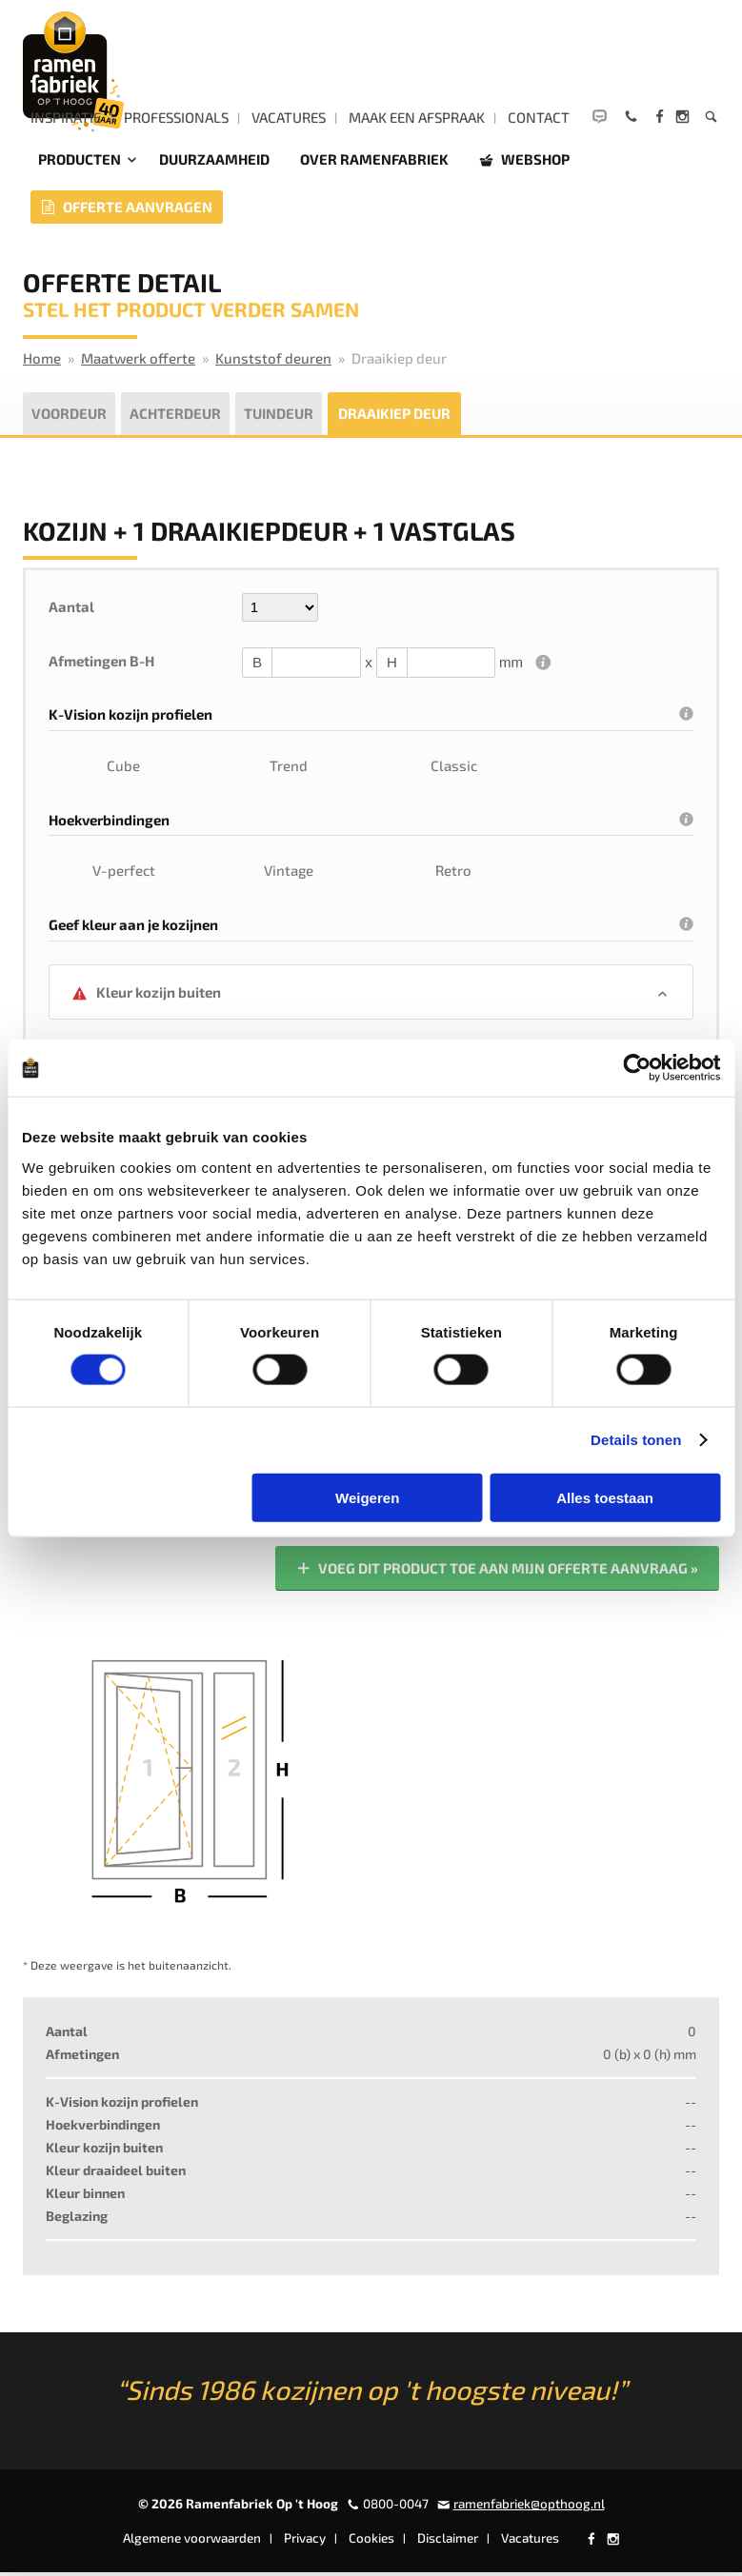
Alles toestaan (604, 1497)
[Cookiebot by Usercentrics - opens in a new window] (636, 1068)
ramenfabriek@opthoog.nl (529, 2507)
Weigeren (367, 1497)
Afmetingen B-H (101, 663)
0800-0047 (396, 2507)
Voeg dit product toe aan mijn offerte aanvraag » (496, 1572)
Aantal (71, 609)
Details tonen (636, 1440)
